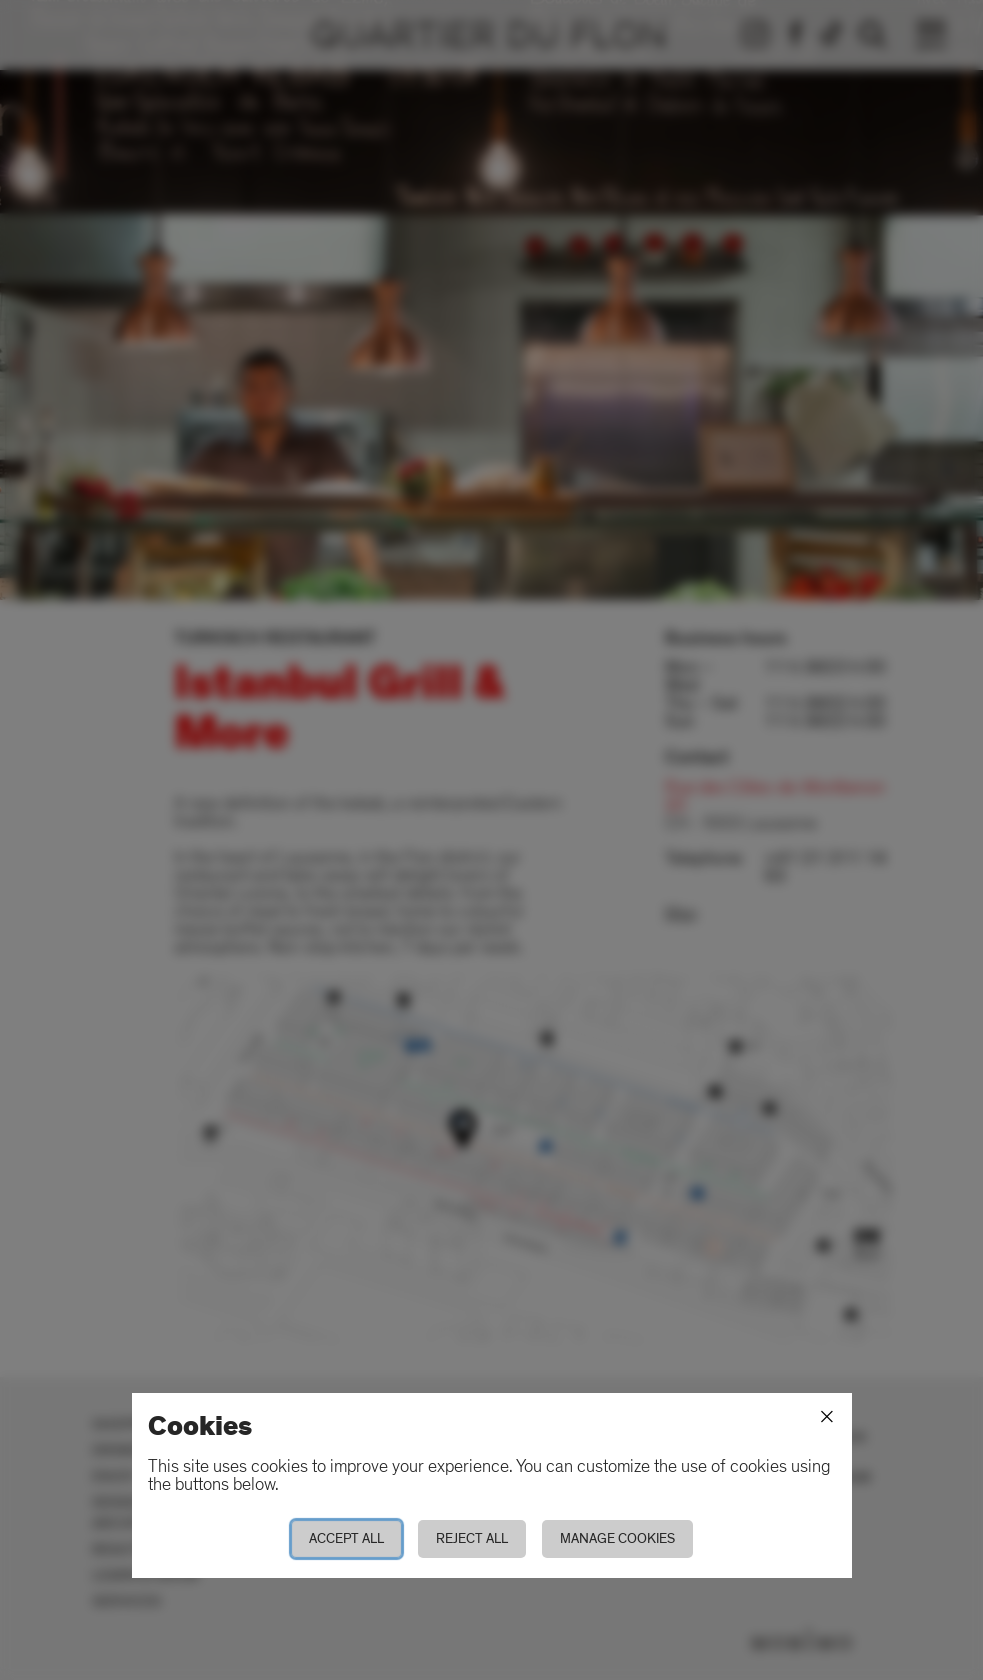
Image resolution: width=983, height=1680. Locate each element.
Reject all (472, 1538)
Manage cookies (617, 1538)
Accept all (346, 1538)
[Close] (827, 1417)
